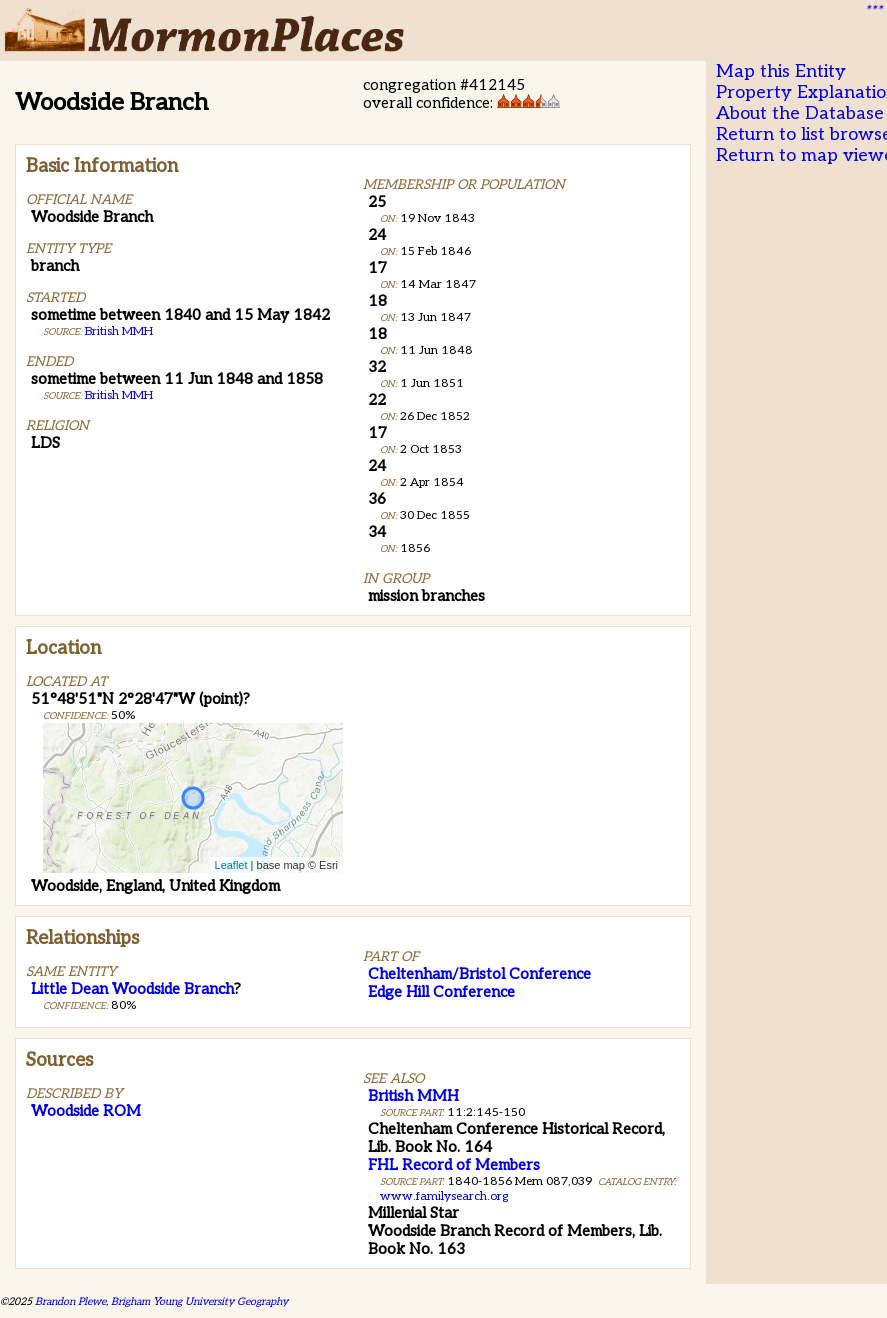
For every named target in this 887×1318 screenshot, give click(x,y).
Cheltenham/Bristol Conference (479, 974)
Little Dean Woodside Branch (132, 989)
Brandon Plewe (70, 1301)
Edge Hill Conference (441, 992)
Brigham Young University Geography (199, 1301)
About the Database (800, 113)
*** (873, 11)
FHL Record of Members (454, 1165)
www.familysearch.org (444, 1196)
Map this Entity (781, 71)
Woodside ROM (86, 1111)
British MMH (119, 331)
